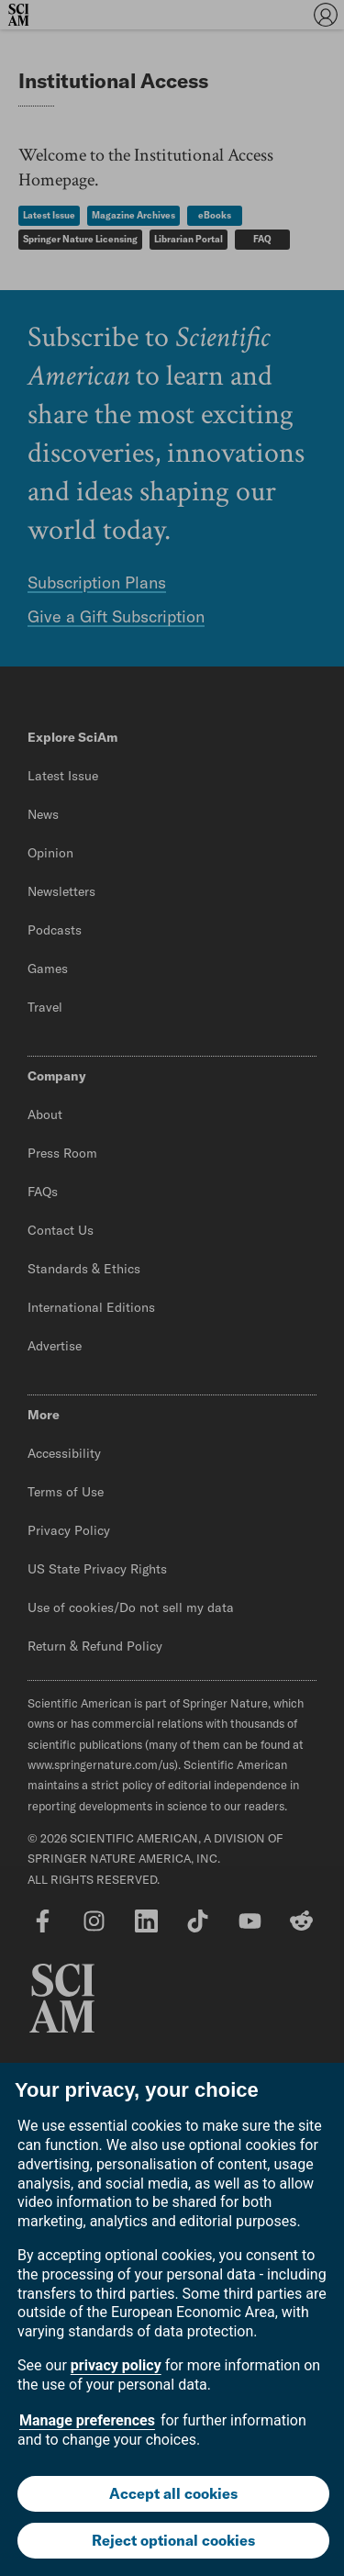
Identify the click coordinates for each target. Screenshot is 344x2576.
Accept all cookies (173, 2493)
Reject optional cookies (173, 2540)
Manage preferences (87, 2420)
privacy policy (116, 2365)
